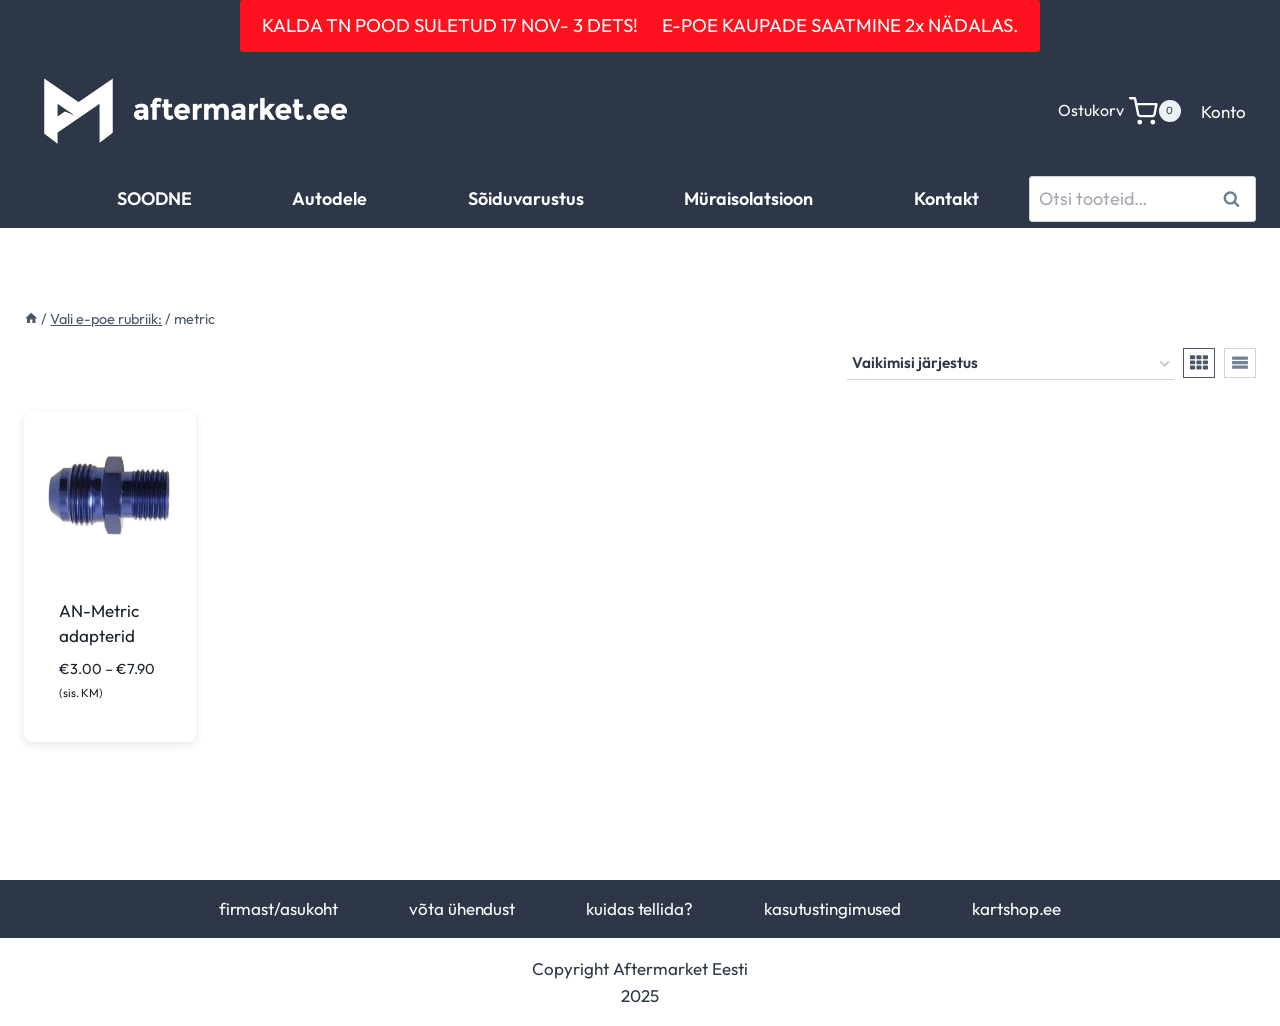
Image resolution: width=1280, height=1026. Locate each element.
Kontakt (946, 198)
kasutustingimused (832, 908)
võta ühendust (462, 908)
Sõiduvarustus (526, 198)
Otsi (1234, 198)
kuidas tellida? (639, 908)
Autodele (329, 198)
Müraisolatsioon (748, 198)
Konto (1223, 111)
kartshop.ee (1016, 908)
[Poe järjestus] (1010, 364)
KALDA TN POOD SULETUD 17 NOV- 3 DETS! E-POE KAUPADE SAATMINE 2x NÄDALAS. (640, 25)
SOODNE (154, 198)
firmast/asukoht (278, 908)
